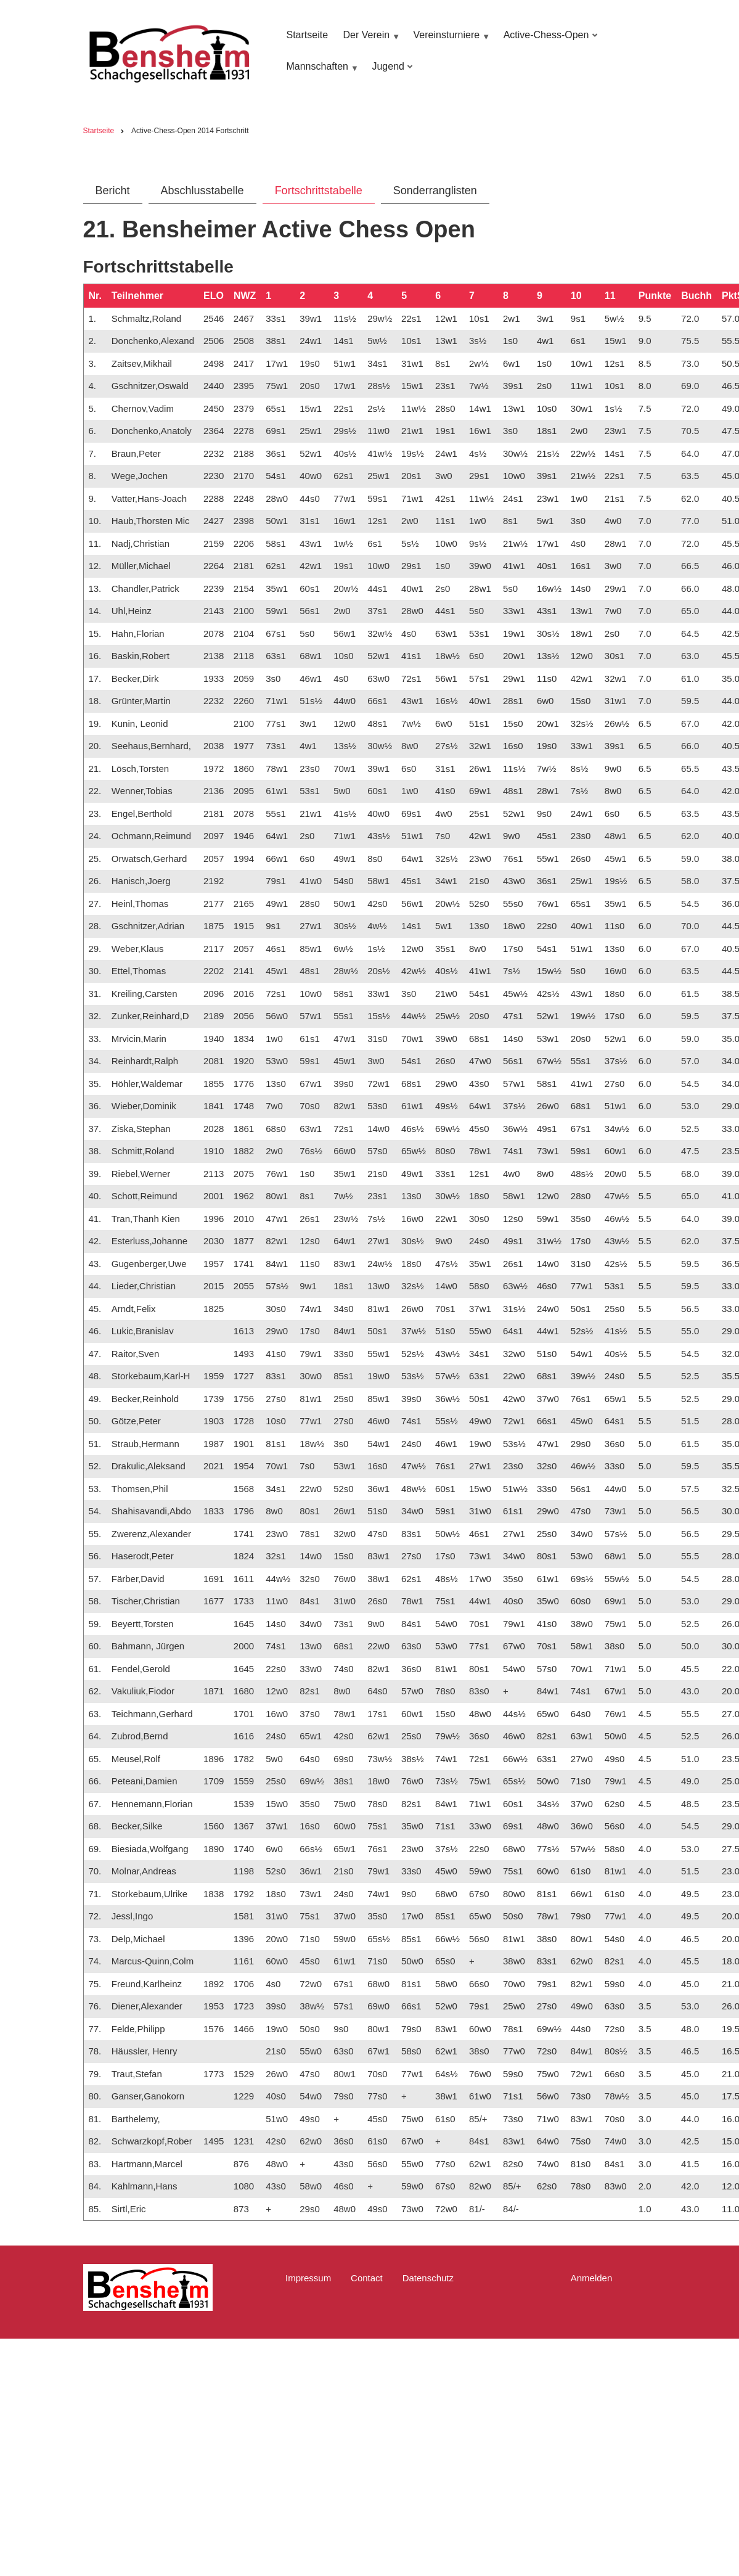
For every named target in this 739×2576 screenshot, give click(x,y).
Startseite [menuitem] (307, 35)
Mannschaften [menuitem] (320, 72)
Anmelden (592, 2278)
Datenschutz (428, 2278)
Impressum (308, 2278)
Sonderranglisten (435, 190)
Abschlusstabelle (202, 190)
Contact (367, 2278)
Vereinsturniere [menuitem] (450, 41)
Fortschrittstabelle (318, 190)
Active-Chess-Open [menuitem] (548, 41)
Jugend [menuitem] (390, 72)
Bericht (113, 190)
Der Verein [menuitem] (370, 41)
